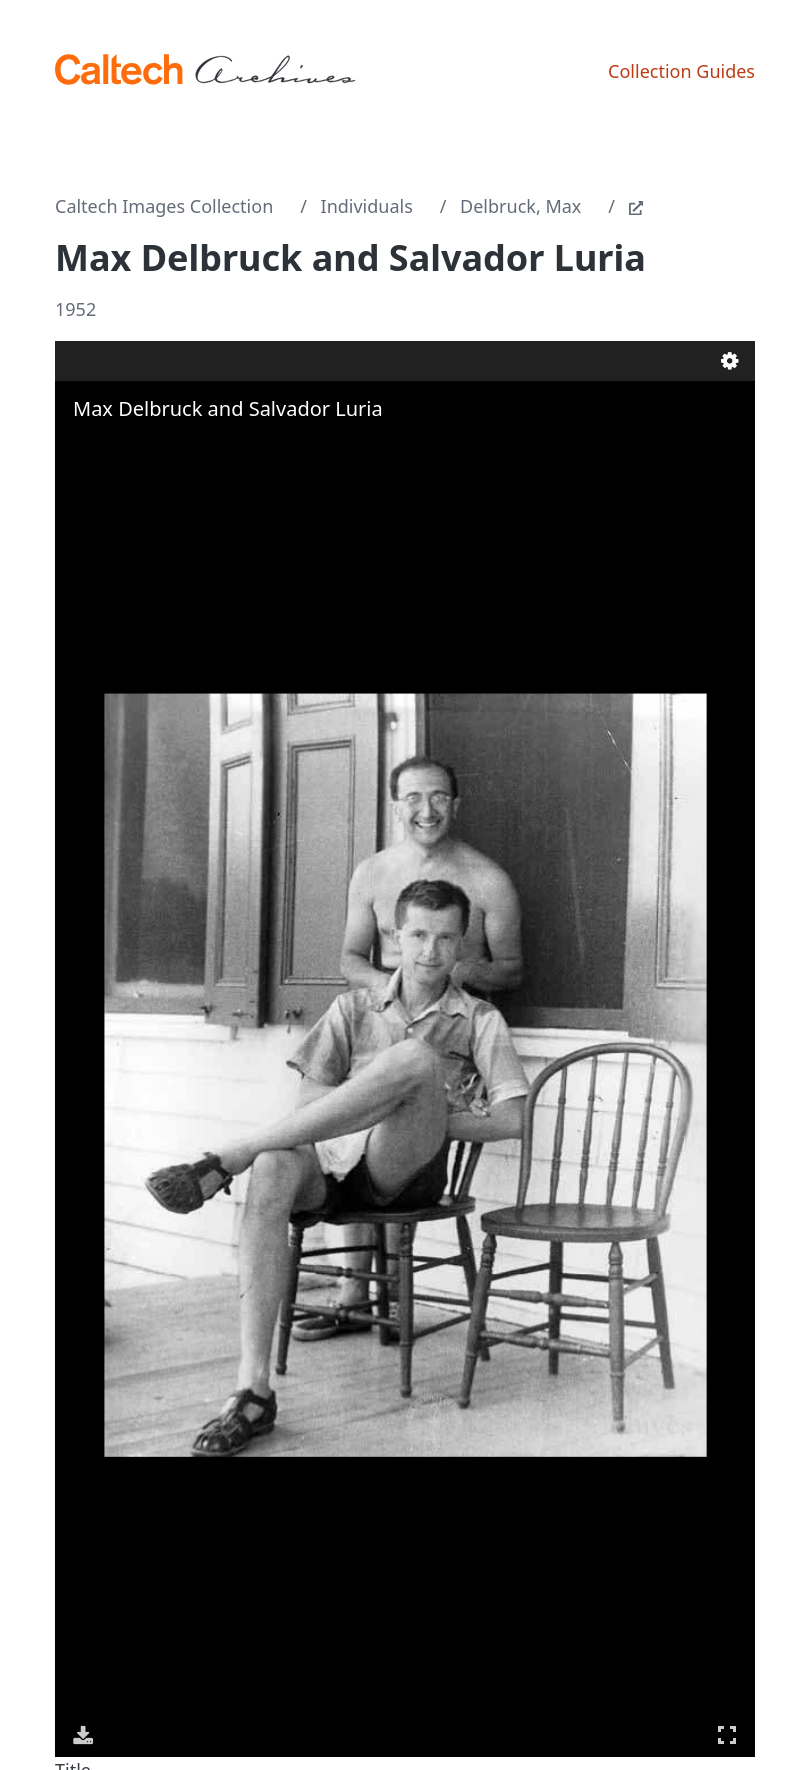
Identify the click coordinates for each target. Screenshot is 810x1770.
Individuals (367, 206)
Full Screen (727, 1734)
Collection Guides (681, 71)
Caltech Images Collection (164, 206)
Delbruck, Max (520, 206)
